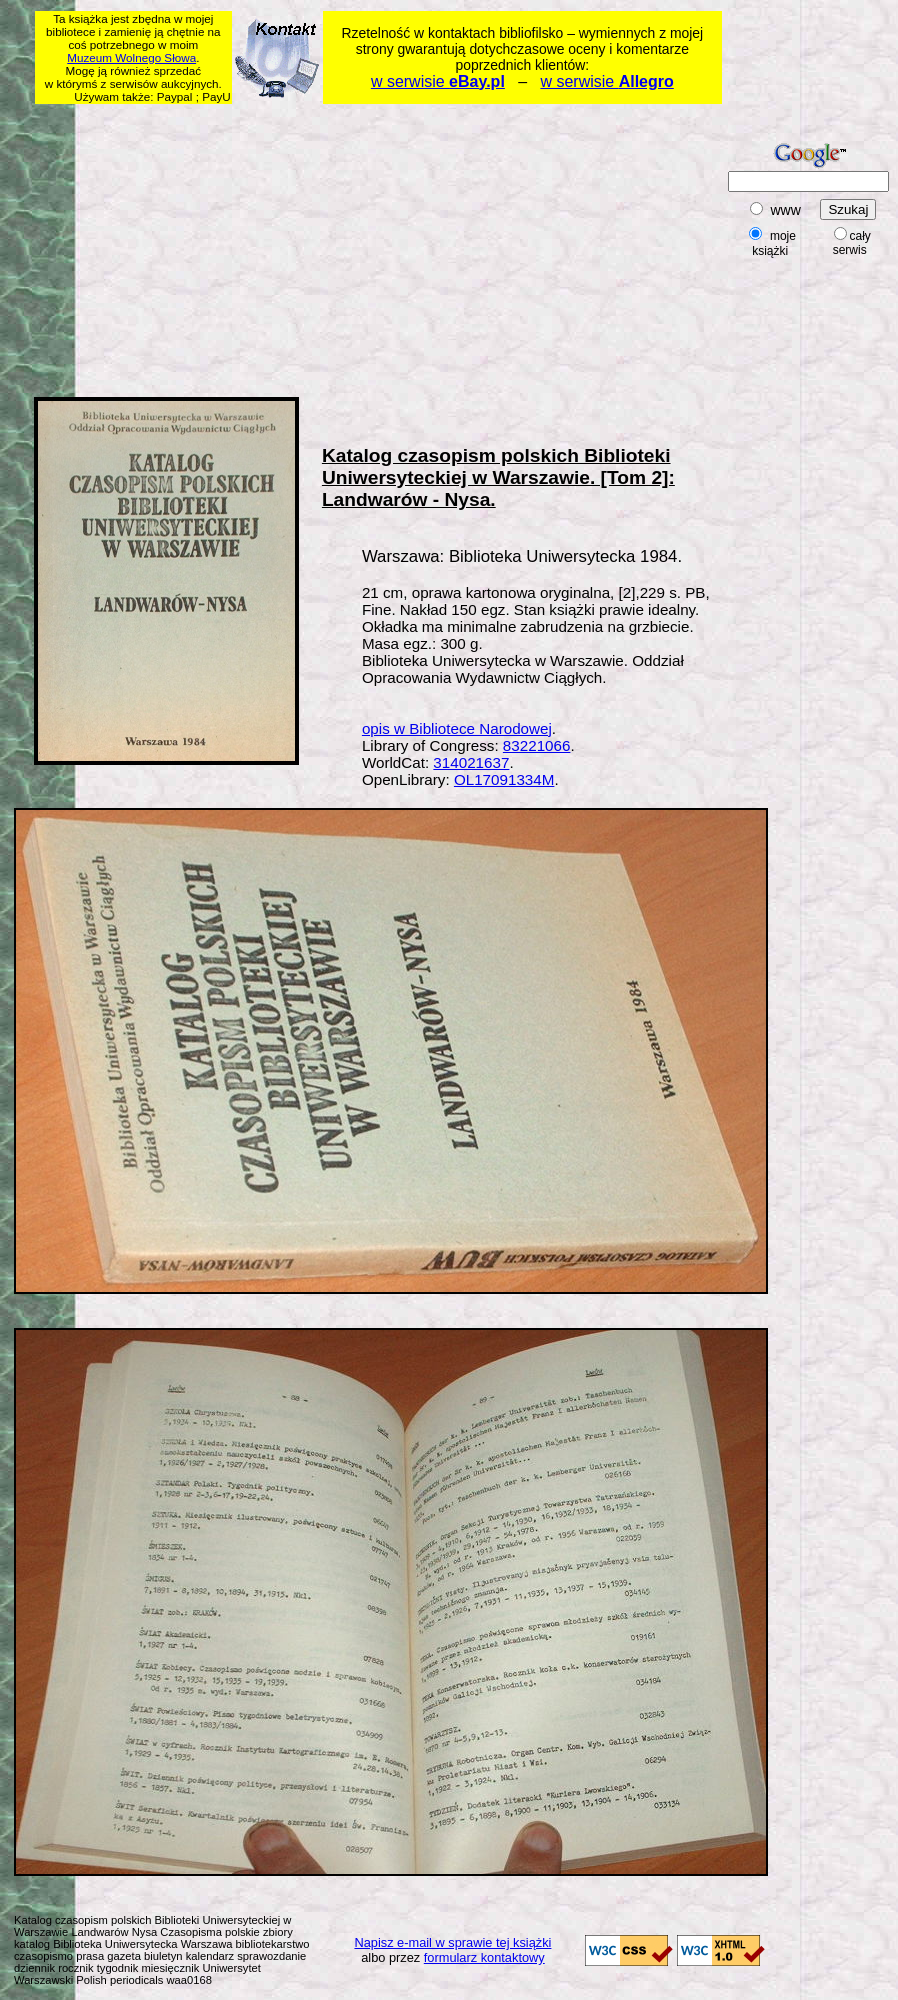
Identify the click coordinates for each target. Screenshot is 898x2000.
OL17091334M (504, 779)
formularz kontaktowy (484, 1957)
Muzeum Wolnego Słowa (131, 57)
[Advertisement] (290, 247)
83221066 (537, 745)
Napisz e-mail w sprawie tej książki (452, 1942)
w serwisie (438, 81)
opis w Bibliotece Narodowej (457, 728)
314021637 (471, 762)
